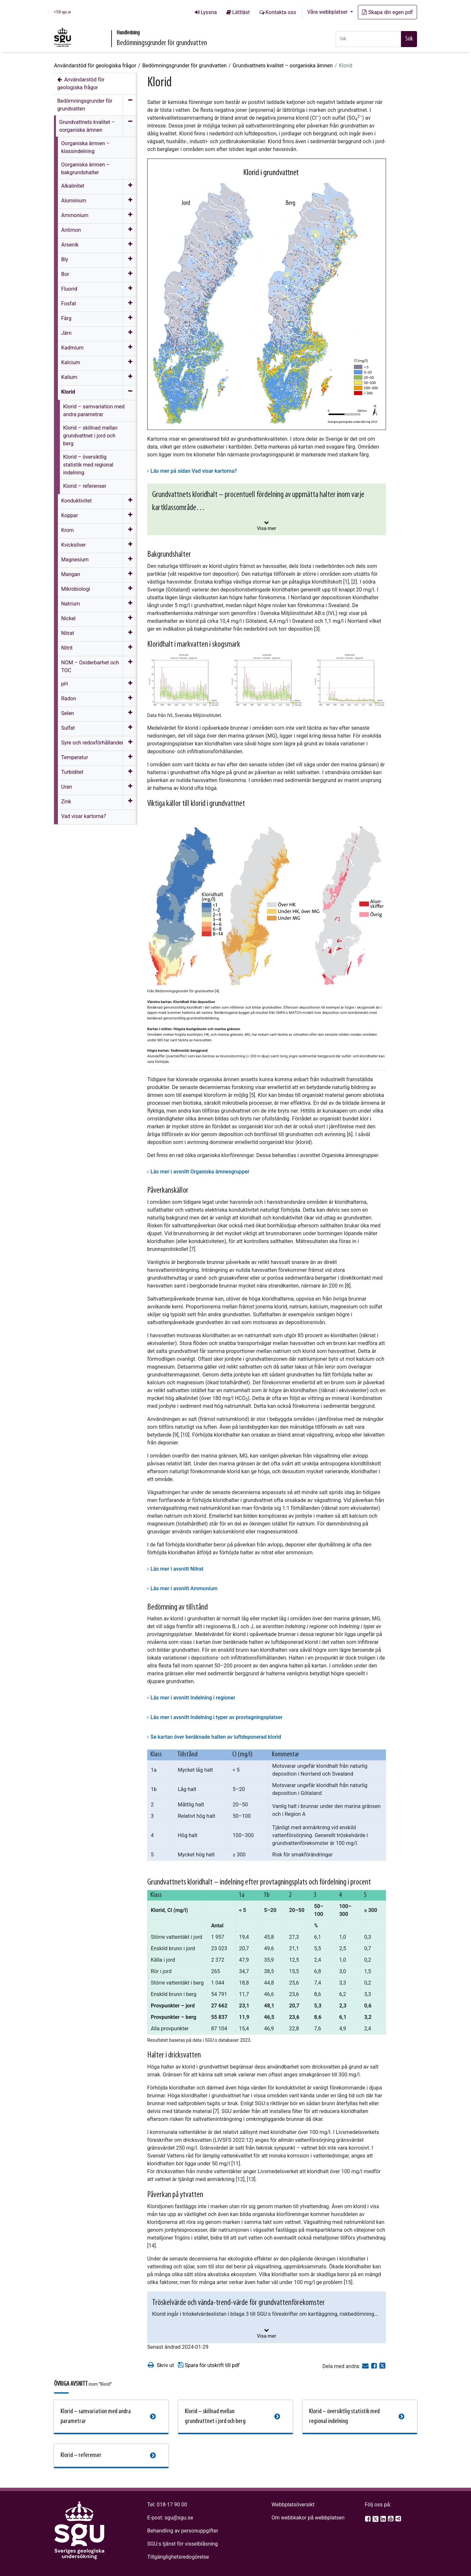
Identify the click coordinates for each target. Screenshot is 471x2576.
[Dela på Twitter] (382, 2366)
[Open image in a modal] (183, 679)
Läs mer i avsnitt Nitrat (176, 1569)
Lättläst (241, 12)
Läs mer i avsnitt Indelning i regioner (193, 1698)
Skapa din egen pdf (387, 12)
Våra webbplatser (328, 12)
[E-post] (366, 2366)
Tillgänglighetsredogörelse (178, 2557)
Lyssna (209, 12)
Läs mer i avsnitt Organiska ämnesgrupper (199, 1172)
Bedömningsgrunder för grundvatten (184, 65)
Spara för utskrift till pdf (208, 2365)
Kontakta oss (281, 12)
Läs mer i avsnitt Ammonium (184, 1588)
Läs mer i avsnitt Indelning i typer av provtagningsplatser (216, 1717)
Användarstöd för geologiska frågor (95, 65)
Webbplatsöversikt (293, 2504)
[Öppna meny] (130, 186)
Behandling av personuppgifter (182, 2531)
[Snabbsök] (368, 39)
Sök (409, 39)
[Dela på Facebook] (375, 2366)
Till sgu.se (62, 12)
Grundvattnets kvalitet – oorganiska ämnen (283, 65)
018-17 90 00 (172, 2504)
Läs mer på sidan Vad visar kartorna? (193, 471)
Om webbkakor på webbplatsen (307, 2518)
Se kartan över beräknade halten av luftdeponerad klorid (215, 1737)
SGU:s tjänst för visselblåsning (182, 2544)
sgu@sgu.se (179, 2518)
